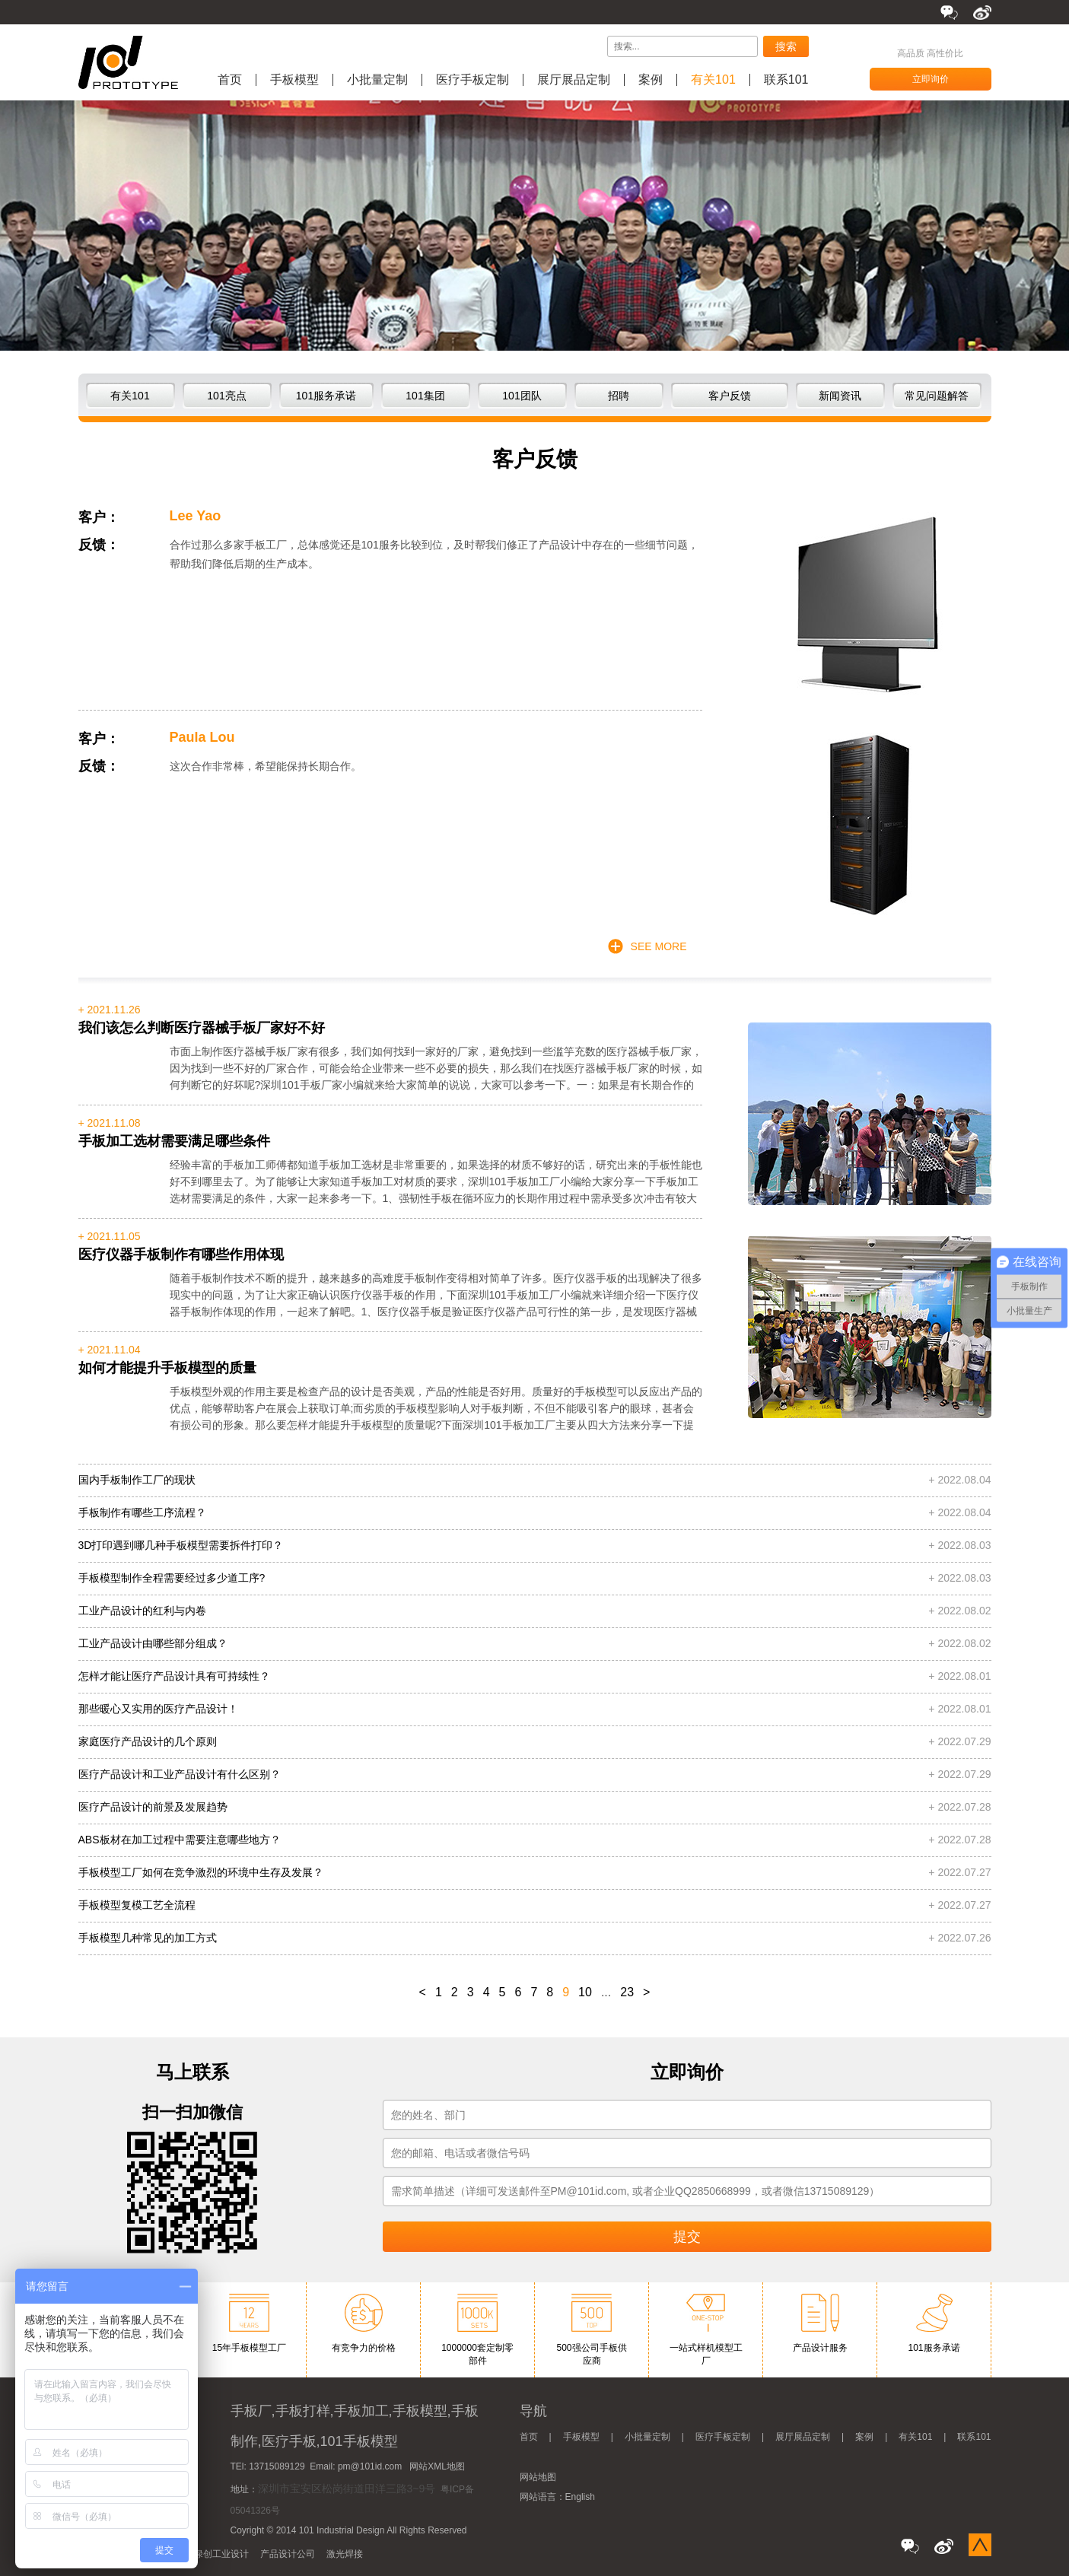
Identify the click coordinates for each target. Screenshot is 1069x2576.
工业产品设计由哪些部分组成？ (152, 1643)
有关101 (713, 80)
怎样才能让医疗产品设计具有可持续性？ (174, 1676)
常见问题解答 (937, 396)
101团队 (521, 396)
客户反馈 (729, 396)
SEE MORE (659, 946)
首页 (230, 80)
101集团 (425, 396)
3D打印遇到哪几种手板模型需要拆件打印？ (181, 1545)
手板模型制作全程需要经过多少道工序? (172, 1578)
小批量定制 (377, 80)
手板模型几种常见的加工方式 (147, 1938)
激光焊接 (344, 2554)
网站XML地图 (437, 2466)
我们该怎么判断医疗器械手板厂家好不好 (201, 1027)
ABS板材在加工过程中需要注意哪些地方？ (179, 1839)
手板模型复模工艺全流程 (137, 1905)
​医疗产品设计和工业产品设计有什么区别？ (179, 1774)
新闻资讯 (840, 396)
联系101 (786, 80)
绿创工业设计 (221, 2554)
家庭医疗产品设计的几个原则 (147, 1741)
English (580, 2497)
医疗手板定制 (472, 80)
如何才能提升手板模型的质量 (167, 1367)
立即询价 (930, 79)
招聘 (618, 396)
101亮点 (226, 396)
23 (627, 1992)
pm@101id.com (370, 2466)
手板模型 (294, 80)
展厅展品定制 (573, 80)
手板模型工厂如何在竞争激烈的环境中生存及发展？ (200, 1872)
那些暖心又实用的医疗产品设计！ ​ (159, 1709)
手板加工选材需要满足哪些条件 (174, 1141)
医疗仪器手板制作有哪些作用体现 (181, 1254)
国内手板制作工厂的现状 (137, 1480)
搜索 (786, 46)
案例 (650, 80)
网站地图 (538, 2477)
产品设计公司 (287, 2554)
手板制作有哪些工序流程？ (142, 1512)
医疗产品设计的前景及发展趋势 (152, 1807)
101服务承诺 (326, 396)
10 (585, 1992)
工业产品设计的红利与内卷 (142, 1610)
